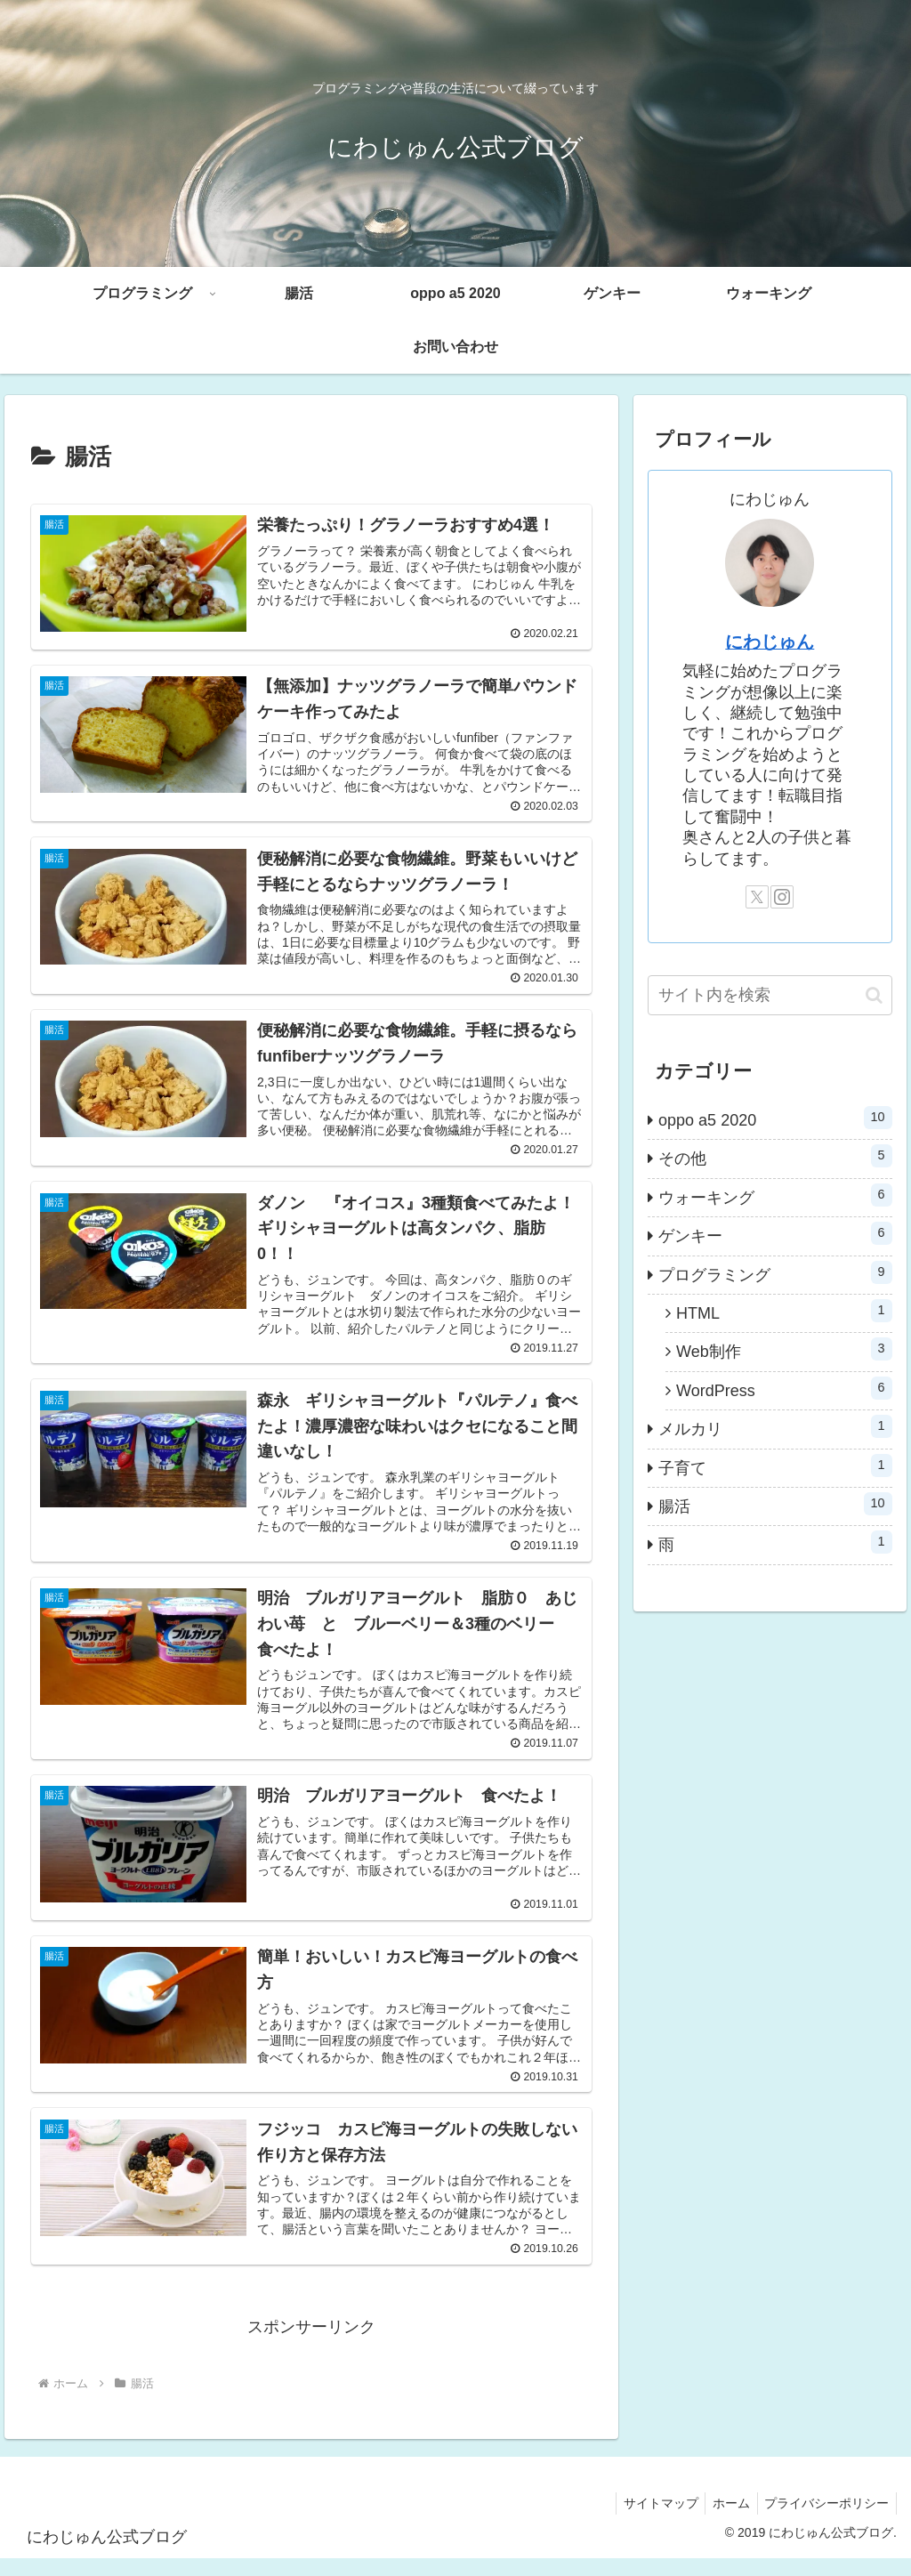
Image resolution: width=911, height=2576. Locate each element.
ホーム (725, 2520)
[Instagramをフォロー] (782, 896)
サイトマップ (650, 2520)
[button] (874, 995)
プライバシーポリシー (824, 2520)
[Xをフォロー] (757, 896)
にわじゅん (769, 641)
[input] (769, 995)
